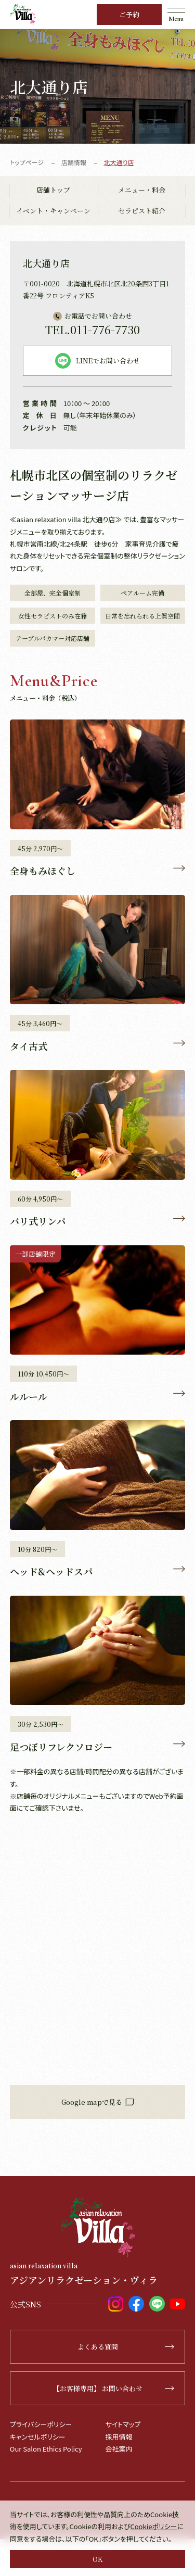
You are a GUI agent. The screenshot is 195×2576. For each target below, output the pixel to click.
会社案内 (119, 2449)
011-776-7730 (92, 329)
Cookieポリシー (153, 2526)
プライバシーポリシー (41, 2424)
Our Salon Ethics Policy (46, 2449)
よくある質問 (126, 2347)
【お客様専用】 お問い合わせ (114, 2388)
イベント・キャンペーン (53, 211)
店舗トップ (53, 190)
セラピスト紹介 (141, 211)
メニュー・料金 (141, 190)
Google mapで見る (97, 2102)
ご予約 (129, 14)
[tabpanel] (97, 86)
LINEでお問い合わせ (97, 361)
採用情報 (119, 2437)
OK (97, 2559)
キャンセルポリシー (38, 2437)
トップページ (27, 162)
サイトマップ (123, 2424)
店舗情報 (73, 162)
